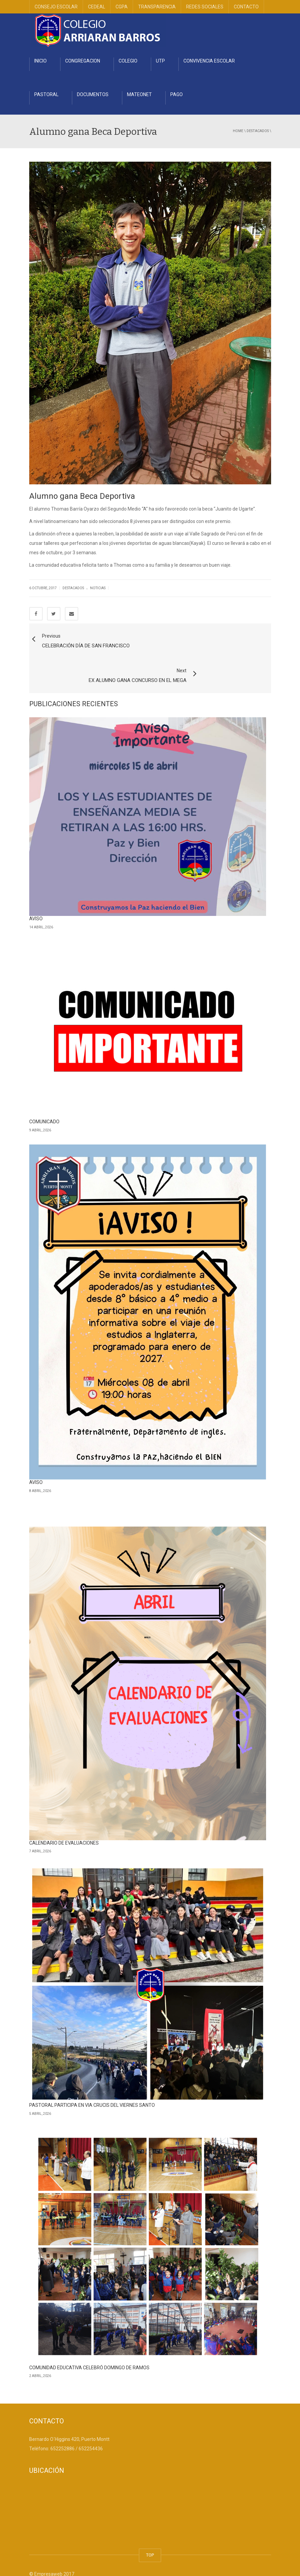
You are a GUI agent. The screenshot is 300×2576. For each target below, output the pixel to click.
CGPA (122, 6)
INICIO (40, 61)
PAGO (176, 94)
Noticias (97, 588)
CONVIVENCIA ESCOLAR (209, 61)
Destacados (258, 131)
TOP (150, 2527)
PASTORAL (46, 94)
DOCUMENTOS (93, 94)
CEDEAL (96, 6)
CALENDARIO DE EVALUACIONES (64, 1815)
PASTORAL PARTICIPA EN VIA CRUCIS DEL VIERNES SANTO (92, 2077)
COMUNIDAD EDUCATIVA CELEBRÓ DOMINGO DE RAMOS (89, 2339)
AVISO (36, 890)
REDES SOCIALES (204, 6)
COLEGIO (128, 61)
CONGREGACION (82, 61)
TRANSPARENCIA (157, 6)
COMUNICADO (44, 1093)
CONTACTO (246, 6)
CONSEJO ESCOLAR (56, 6)
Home (238, 131)
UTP (160, 61)
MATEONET (139, 94)
